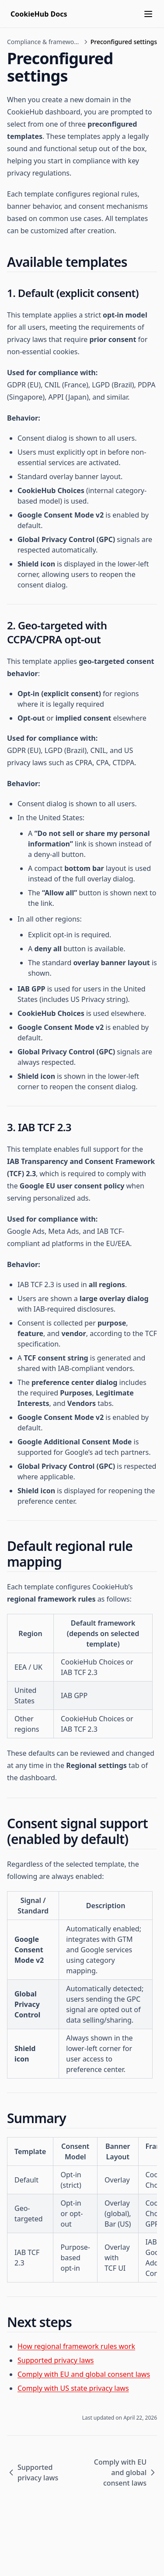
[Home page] (38, 14)
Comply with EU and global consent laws (83, 2374)
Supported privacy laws (55, 2360)
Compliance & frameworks (44, 42)
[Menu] (148, 14)
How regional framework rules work (76, 2346)
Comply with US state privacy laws (73, 2388)
